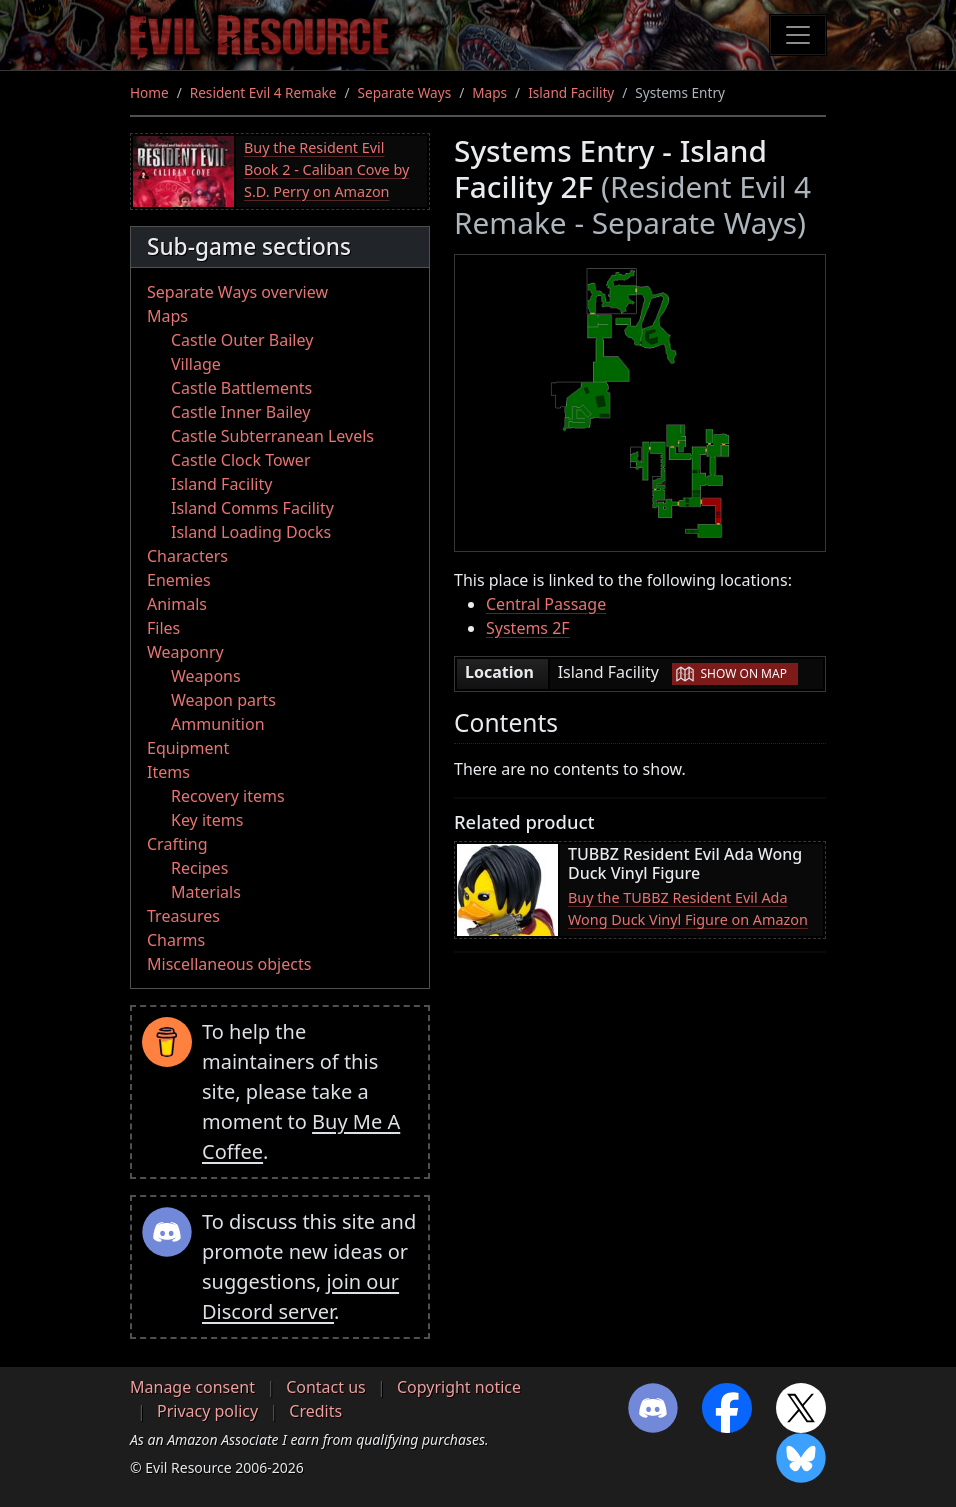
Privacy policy (207, 1411)
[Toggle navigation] (798, 35)
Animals (177, 604)
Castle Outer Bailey (242, 340)
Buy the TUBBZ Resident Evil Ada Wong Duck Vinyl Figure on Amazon (688, 908)
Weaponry (185, 652)
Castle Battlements (241, 388)
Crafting (177, 844)
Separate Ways (405, 92)
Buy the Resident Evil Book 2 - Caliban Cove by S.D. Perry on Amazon (326, 169)
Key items (207, 820)
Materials (206, 892)
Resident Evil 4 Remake (263, 92)
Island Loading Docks (251, 532)
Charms (176, 940)
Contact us (326, 1387)
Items (168, 772)
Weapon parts (223, 700)
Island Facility (571, 92)
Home (149, 92)
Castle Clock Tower (241, 460)
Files (163, 628)
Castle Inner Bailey (240, 412)
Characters (187, 556)
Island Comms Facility (252, 508)
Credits (315, 1411)
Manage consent (192, 1387)
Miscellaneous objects (229, 964)
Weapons (206, 676)
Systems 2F (528, 628)
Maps (489, 92)
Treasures (183, 916)
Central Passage (546, 604)
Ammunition (218, 724)
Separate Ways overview (237, 292)
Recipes (199, 868)
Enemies (179, 580)
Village (196, 364)
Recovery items (228, 796)
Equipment (188, 748)
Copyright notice (459, 1387)
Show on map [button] (744, 673)
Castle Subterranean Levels (272, 436)
